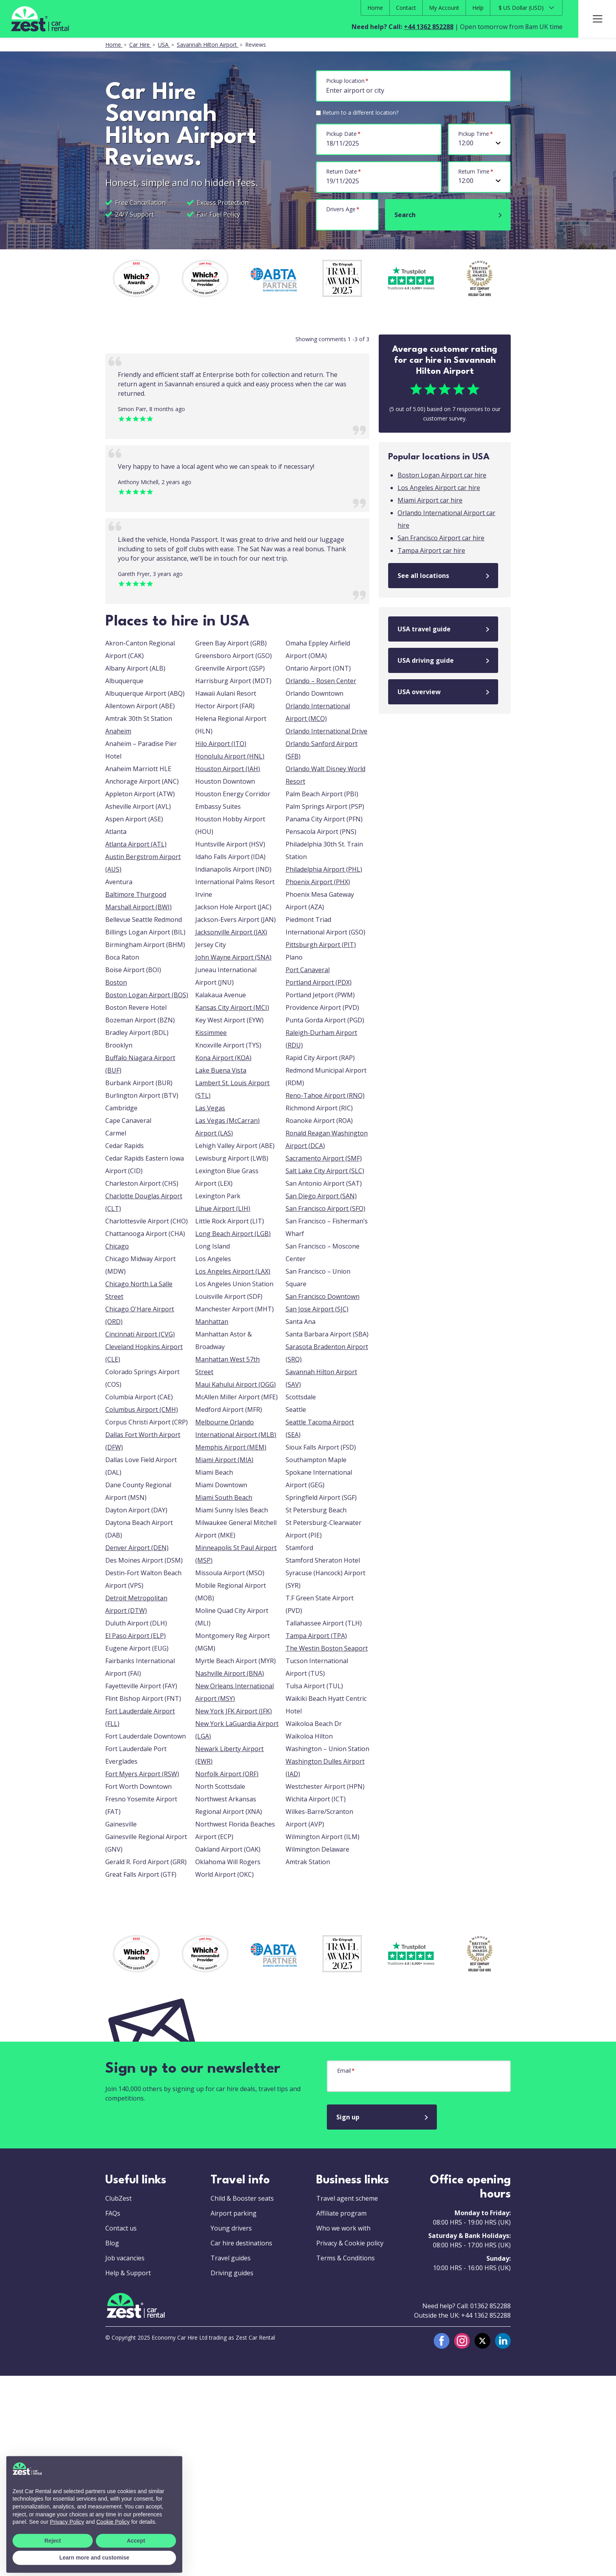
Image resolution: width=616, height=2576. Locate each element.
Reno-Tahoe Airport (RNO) (325, 1095)
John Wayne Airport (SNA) (233, 957)
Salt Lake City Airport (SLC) (325, 1170)
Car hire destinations (241, 2243)
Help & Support (128, 2273)
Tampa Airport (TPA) (316, 1635)
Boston (116, 982)
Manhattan (211, 1321)
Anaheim (118, 731)
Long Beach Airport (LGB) (233, 1233)
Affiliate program (341, 2213)
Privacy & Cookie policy (349, 2243)
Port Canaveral (308, 969)
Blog (112, 2243)
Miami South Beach (223, 1497)
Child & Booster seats (242, 2198)
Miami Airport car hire (430, 500)
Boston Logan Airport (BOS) (146, 995)
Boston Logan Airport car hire (442, 475)
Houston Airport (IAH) (227, 768)
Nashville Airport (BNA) (229, 1673)
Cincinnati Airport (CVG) (140, 1334)
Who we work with (343, 2228)
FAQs (112, 2213)
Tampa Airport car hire (431, 550)
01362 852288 (490, 2306)
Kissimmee (211, 1032)
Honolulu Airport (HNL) (229, 756)
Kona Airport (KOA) (223, 1057)
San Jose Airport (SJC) (317, 1309)
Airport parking (234, 2213)
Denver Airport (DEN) (137, 1547)
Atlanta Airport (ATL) (136, 844)
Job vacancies (125, 2258)
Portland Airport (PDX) (319, 982)
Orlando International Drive (326, 731)
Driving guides (232, 2273)
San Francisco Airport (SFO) (325, 1208)
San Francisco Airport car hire (441, 538)
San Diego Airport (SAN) (321, 1196)
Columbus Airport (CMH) (141, 1409)
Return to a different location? (360, 112)
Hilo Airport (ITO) (220, 743)
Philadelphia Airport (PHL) (324, 869)
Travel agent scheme (347, 2198)
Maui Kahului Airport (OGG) (235, 1384)
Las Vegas (210, 1108)
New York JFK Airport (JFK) (233, 1711)
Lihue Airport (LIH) (222, 1208)
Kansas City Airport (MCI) (232, 1007)
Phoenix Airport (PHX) (318, 882)
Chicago (117, 1246)
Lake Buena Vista (220, 1070)
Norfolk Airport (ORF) (226, 1774)
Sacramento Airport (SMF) (324, 1158)
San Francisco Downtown (322, 1296)
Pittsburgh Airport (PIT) (321, 944)
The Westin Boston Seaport (327, 1648)
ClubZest (118, 2198)
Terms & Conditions (345, 2258)
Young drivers (231, 2228)
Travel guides (231, 2258)
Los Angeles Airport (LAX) (232, 1271)
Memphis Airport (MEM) (230, 1447)
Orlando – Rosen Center (321, 680)
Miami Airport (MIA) (224, 1459)
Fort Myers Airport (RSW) (142, 1774)
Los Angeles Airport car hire (439, 487)
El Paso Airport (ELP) (135, 1635)
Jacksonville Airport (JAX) (231, 932)
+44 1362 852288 (428, 26)
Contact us (121, 2228)
